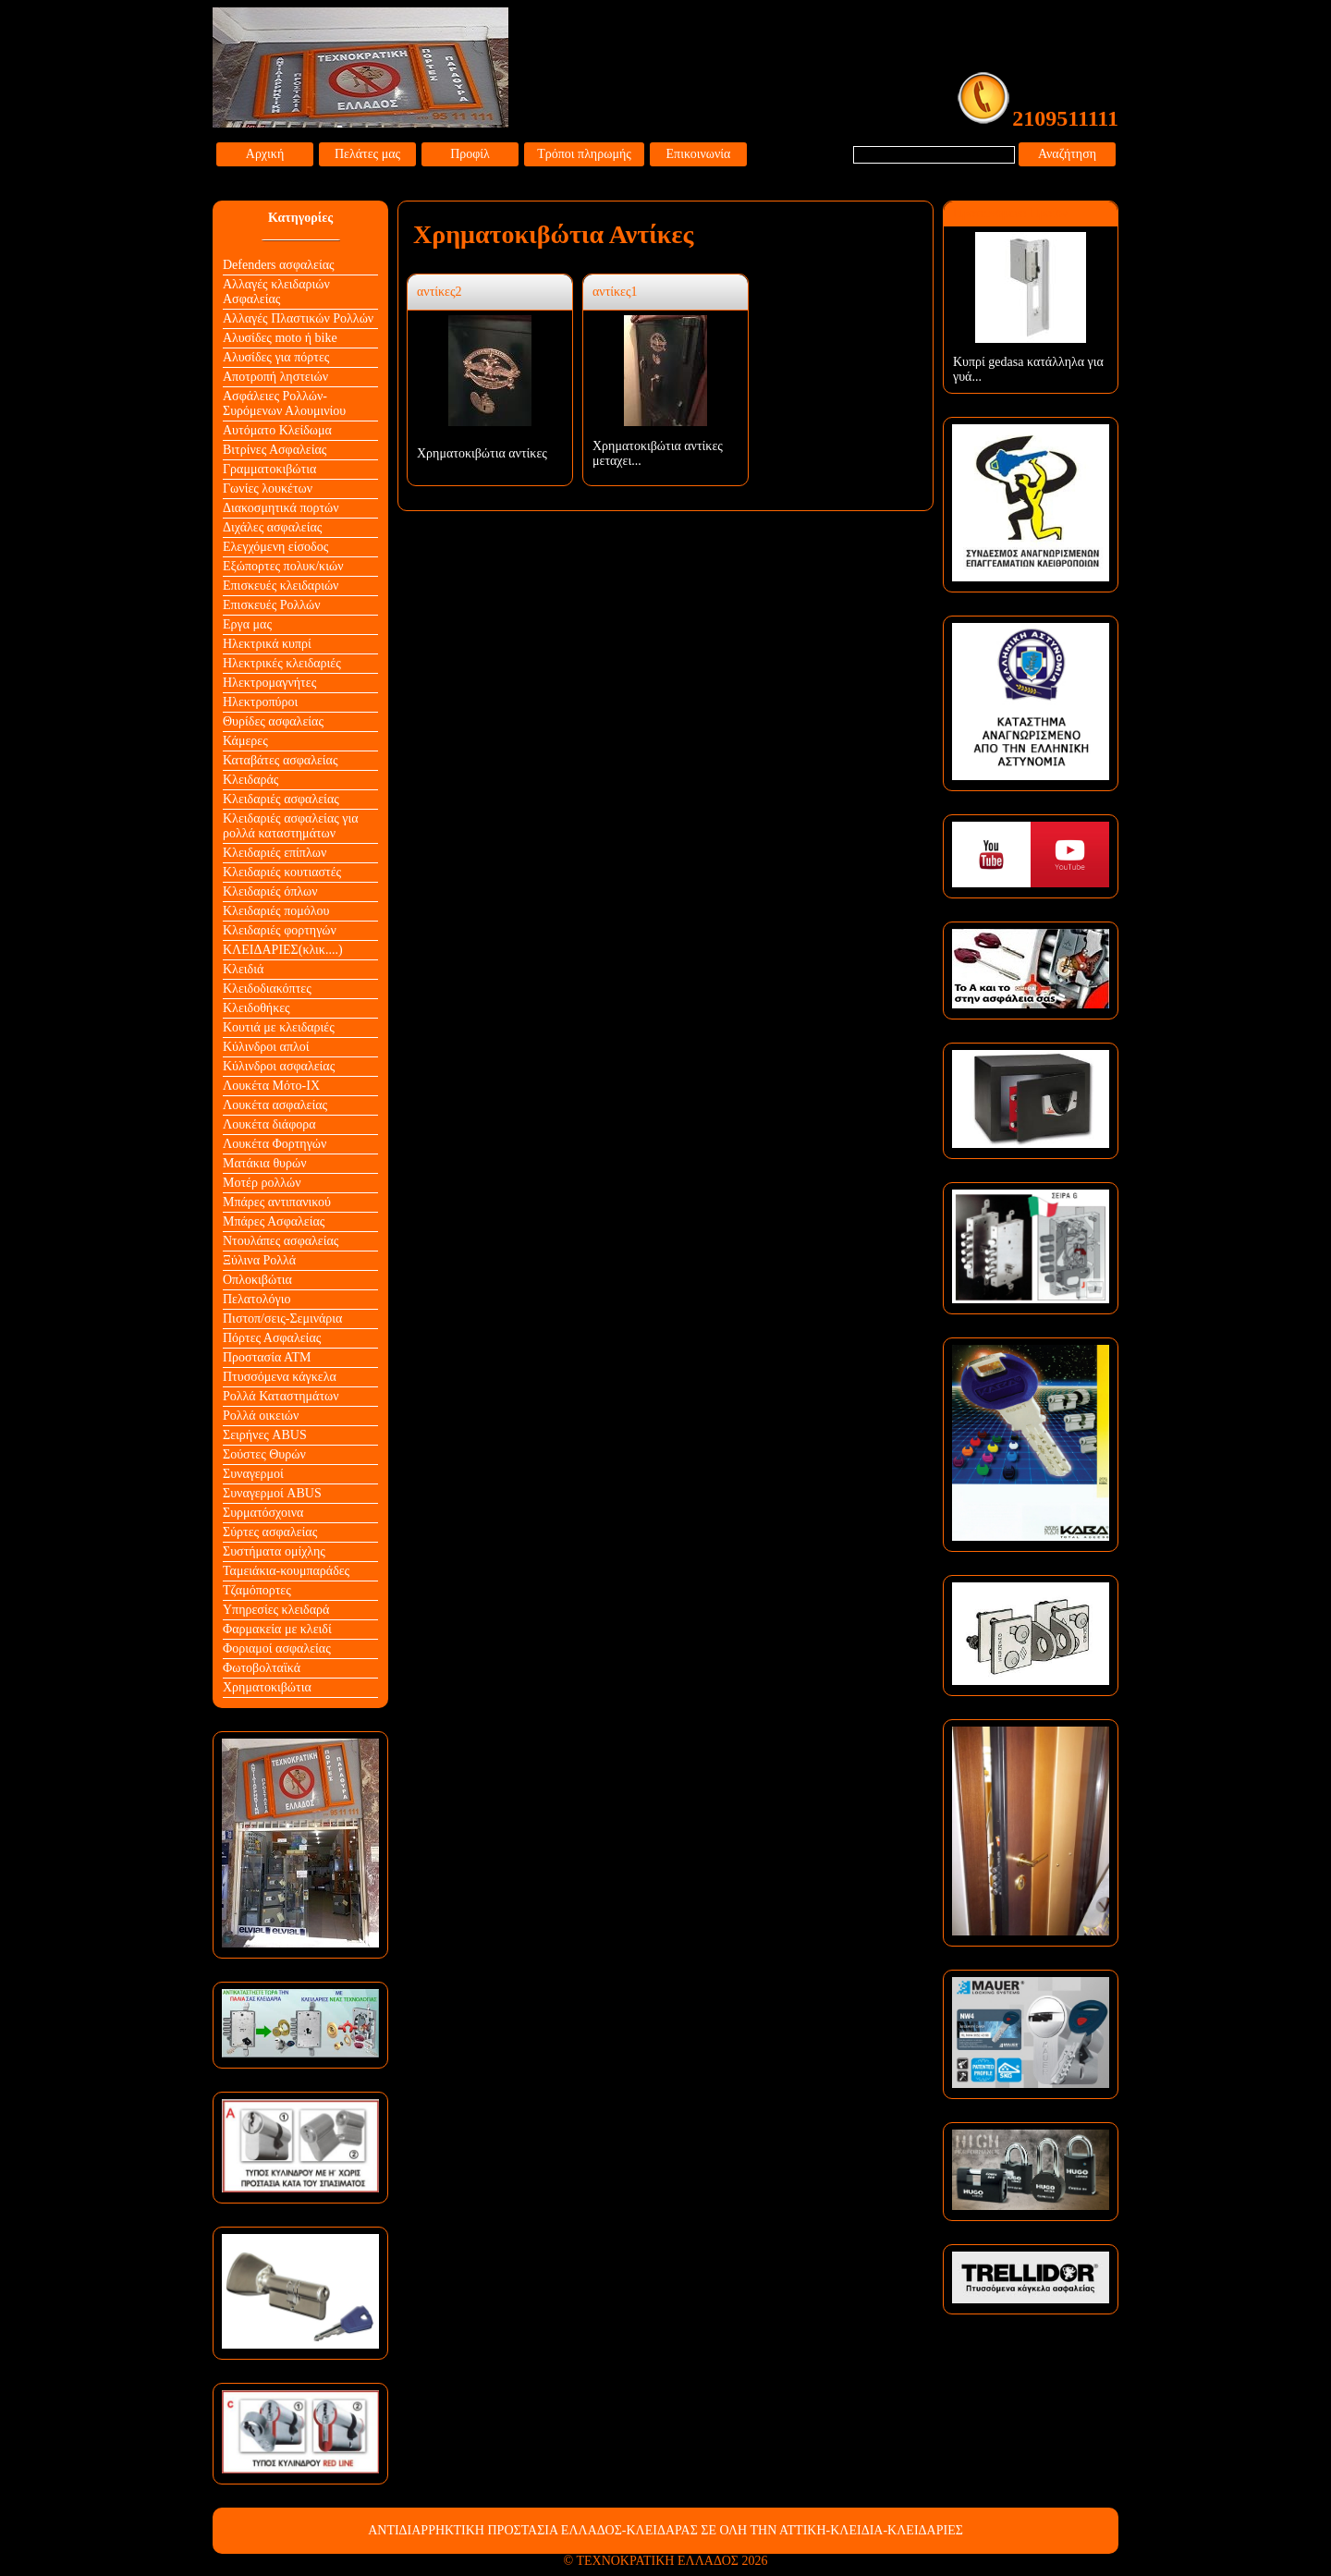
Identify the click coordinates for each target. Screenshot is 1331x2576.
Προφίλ (470, 154)
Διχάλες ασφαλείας (272, 527)
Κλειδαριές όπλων (270, 891)
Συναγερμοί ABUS (272, 1493)
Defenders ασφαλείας (279, 265)
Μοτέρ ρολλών (262, 1183)
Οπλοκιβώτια (257, 1280)
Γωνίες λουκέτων (267, 488)
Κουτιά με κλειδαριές (279, 1027)
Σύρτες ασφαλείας (270, 1532)
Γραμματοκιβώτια (269, 469)
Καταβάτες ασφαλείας (280, 760)
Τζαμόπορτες (257, 1590)
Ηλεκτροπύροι (260, 702)
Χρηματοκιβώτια (267, 1687)
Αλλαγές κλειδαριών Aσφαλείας (276, 291)
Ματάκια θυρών (265, 1163)
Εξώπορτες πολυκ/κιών (283, 566)
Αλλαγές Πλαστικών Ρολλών (298, 318)
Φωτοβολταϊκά (261, 1668)
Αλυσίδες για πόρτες (276, 357)
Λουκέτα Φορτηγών (274, 1144)
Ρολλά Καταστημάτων (281, 1396)
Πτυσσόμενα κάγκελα (279, 1377)
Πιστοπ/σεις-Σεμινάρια (282, 1318)
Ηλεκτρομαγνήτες (269, 683)
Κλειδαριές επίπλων (274, 853)
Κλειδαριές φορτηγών (279, 930)
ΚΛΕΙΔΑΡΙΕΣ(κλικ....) (283, 950)
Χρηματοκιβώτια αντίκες (482, 453)
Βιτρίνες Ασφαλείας (274, 450)
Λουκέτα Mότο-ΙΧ (271, 1086)
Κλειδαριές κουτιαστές (282, 872)
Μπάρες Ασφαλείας (273, 1221)
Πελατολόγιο (256, 1299)
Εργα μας (247, 624)
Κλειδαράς (250, 780)
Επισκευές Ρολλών (272, 605)
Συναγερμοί (253, 1474)
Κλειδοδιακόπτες (267, 988)
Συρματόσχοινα (263, 1513)
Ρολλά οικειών (261, 1415)
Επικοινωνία (698, 154)
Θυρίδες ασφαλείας (273, 721)
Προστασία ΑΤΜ (267, 1357)
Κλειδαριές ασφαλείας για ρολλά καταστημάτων (291, 826)
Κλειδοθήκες (256, 1008)
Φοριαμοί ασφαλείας (277, 1648)
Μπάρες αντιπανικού (277, 1202)
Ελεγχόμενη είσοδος (275, 547)
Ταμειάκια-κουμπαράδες (286, 1571)
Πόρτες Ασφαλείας (272, 1338)
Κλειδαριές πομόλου (276, 911)
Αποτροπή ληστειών (275, 377)
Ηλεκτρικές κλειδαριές (282, 663)
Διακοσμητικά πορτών (281, 508)
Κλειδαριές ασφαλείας (281, 799)
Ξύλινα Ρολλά (259, 1260)
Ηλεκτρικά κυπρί (267, 644)
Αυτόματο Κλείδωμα (277, 430)
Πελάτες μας (367, 154)
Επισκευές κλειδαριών (280, 585)
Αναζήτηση (1067, 154)
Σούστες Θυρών (264, 1454)
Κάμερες (245, 741)
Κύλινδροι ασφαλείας (279, 1066)
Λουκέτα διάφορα (269, 1124)
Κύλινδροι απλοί (266, 1047)
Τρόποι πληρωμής (584, 154)
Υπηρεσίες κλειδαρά (276, 1610)
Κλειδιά (243, 969)
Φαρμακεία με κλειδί (277, 1629)
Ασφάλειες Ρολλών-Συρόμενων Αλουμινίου (284, 403)
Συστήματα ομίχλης (274, 1551)
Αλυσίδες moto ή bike (280, 338)
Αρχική (265, 154)
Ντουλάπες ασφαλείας (280, 1241)
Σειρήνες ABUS (265, 1435)
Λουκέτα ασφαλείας (275, 1105)
